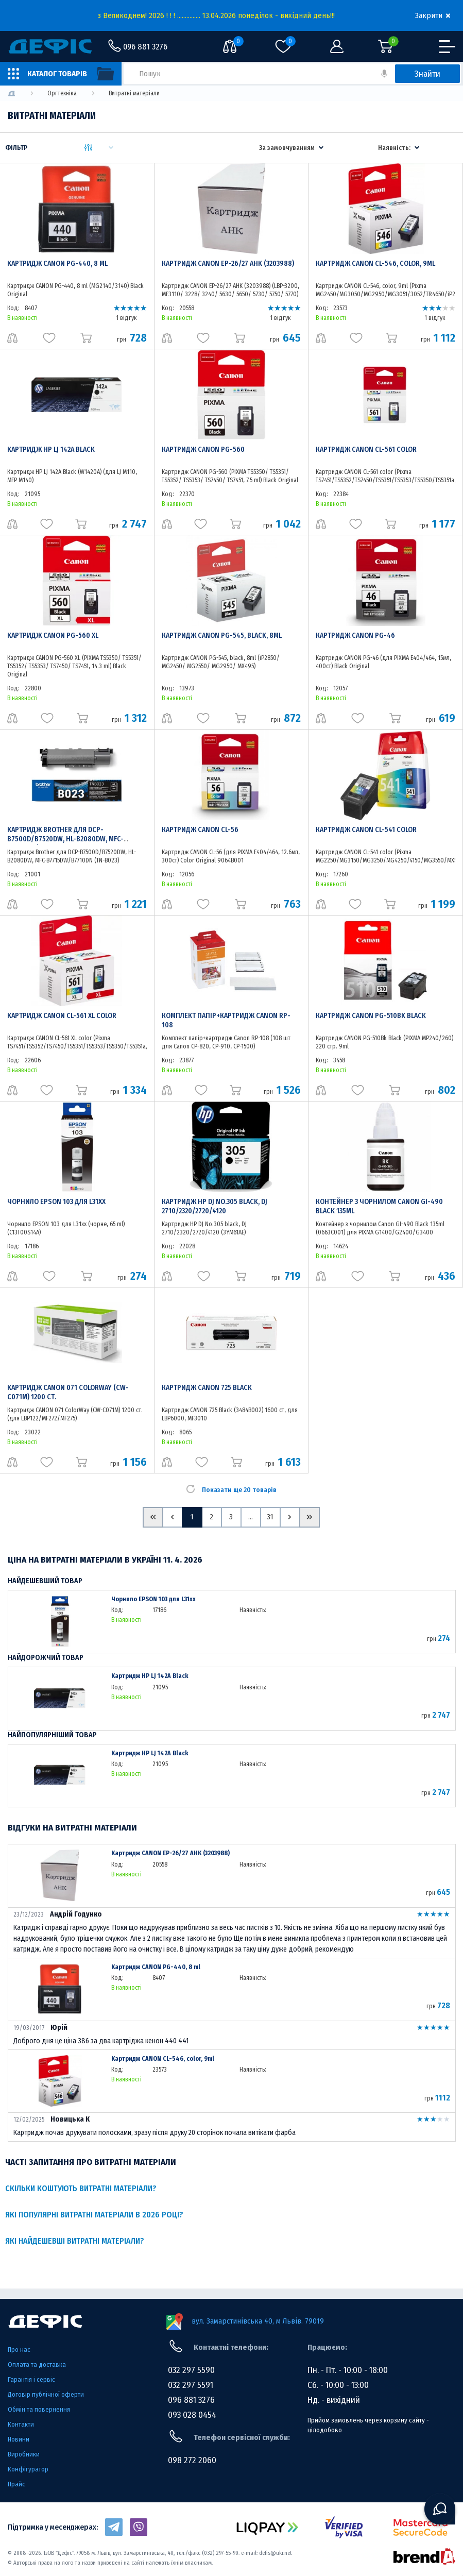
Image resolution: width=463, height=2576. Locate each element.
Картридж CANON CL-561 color (366, 449)
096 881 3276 (191, 2400)
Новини (18, 2439)
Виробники (24, 2454)
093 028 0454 (192, 2415)
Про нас (19, 2349)
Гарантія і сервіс (31, 2379)
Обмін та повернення (39, 2409)
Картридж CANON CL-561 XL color (61, 1015)
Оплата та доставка (37, 2364)
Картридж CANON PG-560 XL (52, 635)
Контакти (21, 2424)
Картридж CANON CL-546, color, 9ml (375, 263)
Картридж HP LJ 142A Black (51, 449)
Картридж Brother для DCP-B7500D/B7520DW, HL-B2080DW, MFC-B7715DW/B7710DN (65, 839)
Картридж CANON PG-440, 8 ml (57, 263)
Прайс (16, 2484)
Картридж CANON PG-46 (355, 635)
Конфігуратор (28, 2469)
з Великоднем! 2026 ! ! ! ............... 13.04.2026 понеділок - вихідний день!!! (216, 15)
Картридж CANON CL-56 (200, 829)
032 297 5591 (190, 2385)
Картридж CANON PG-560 (203, 449)
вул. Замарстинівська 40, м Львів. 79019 (258, 2321)
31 (270, 1516)
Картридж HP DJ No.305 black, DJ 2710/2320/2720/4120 (214, 1206)
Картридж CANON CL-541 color (366, 829)
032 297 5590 (191, 2370)
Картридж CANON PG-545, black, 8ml (222, 635)
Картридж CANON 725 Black (207, 1387)
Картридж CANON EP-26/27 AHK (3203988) (228, 263)
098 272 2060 (192, 2460)
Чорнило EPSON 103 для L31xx (56, 1201)
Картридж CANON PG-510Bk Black (371, 1015)
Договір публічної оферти (46, 2394)
